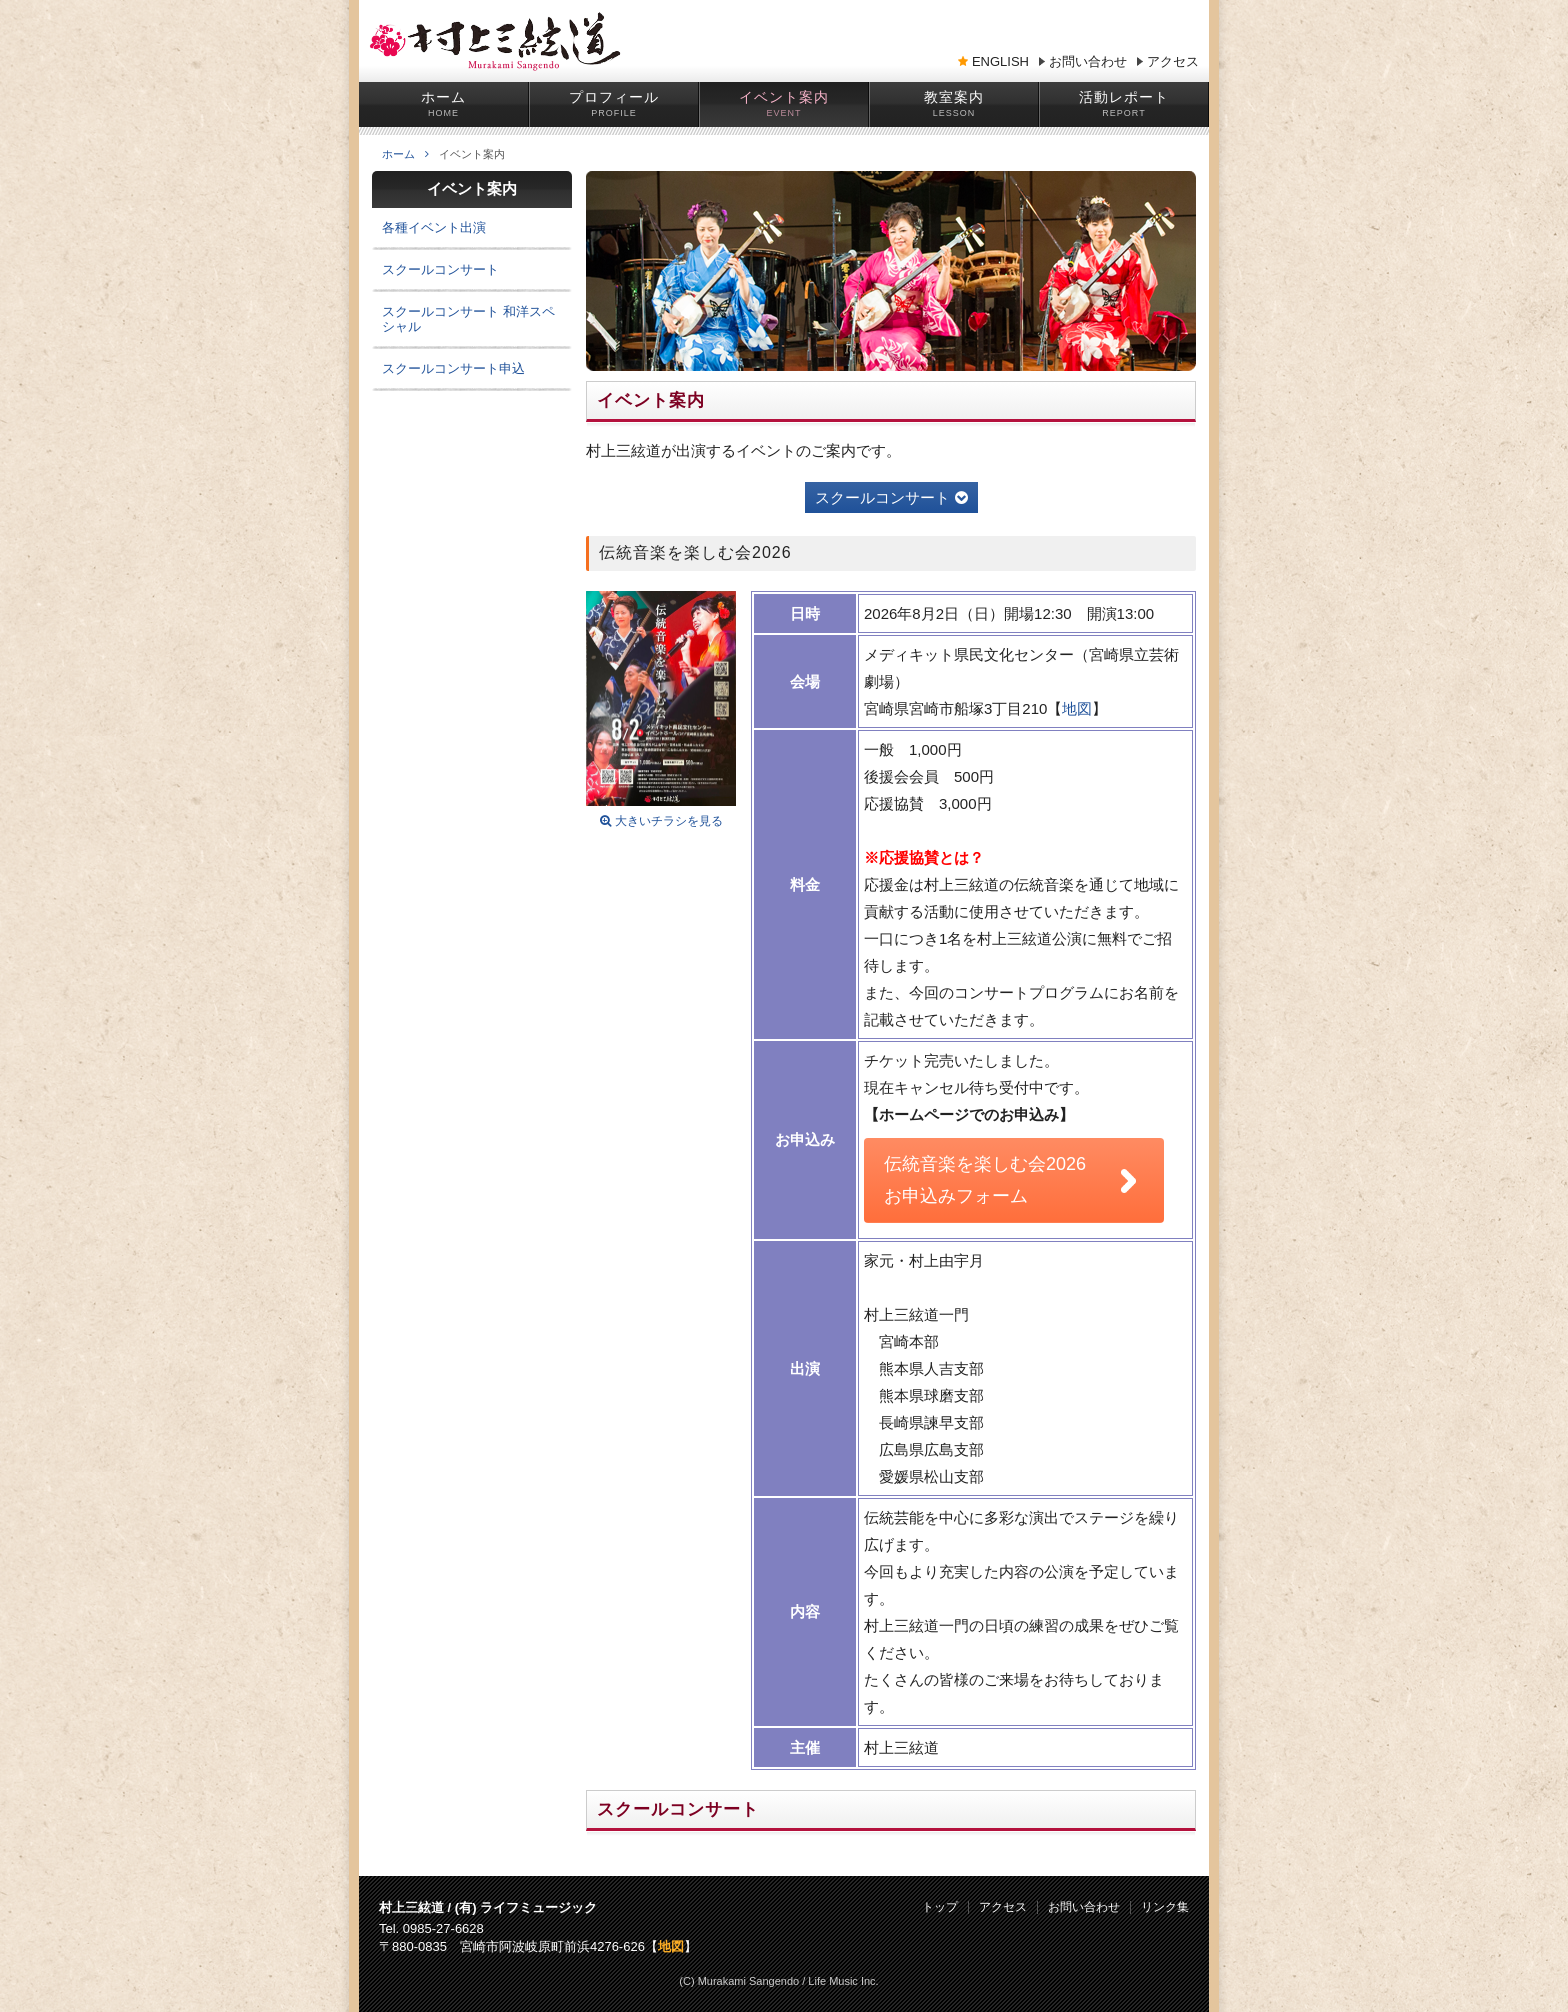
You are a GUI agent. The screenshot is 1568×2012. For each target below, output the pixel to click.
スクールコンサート (891, 497)
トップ (940, 1907)
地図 (1077, 708)
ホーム (443, 97)
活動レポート (1124, 97)
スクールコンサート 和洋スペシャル (468, 318)
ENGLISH (1000, 62)
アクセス (1173, 62)
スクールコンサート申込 (453, 368)
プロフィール (614, 97)
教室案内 (954, 97)
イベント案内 (784, 97)
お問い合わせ (1088, 62)
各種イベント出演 (434, 227)
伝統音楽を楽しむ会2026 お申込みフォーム (985, 1180)
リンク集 (1165, 1907)
